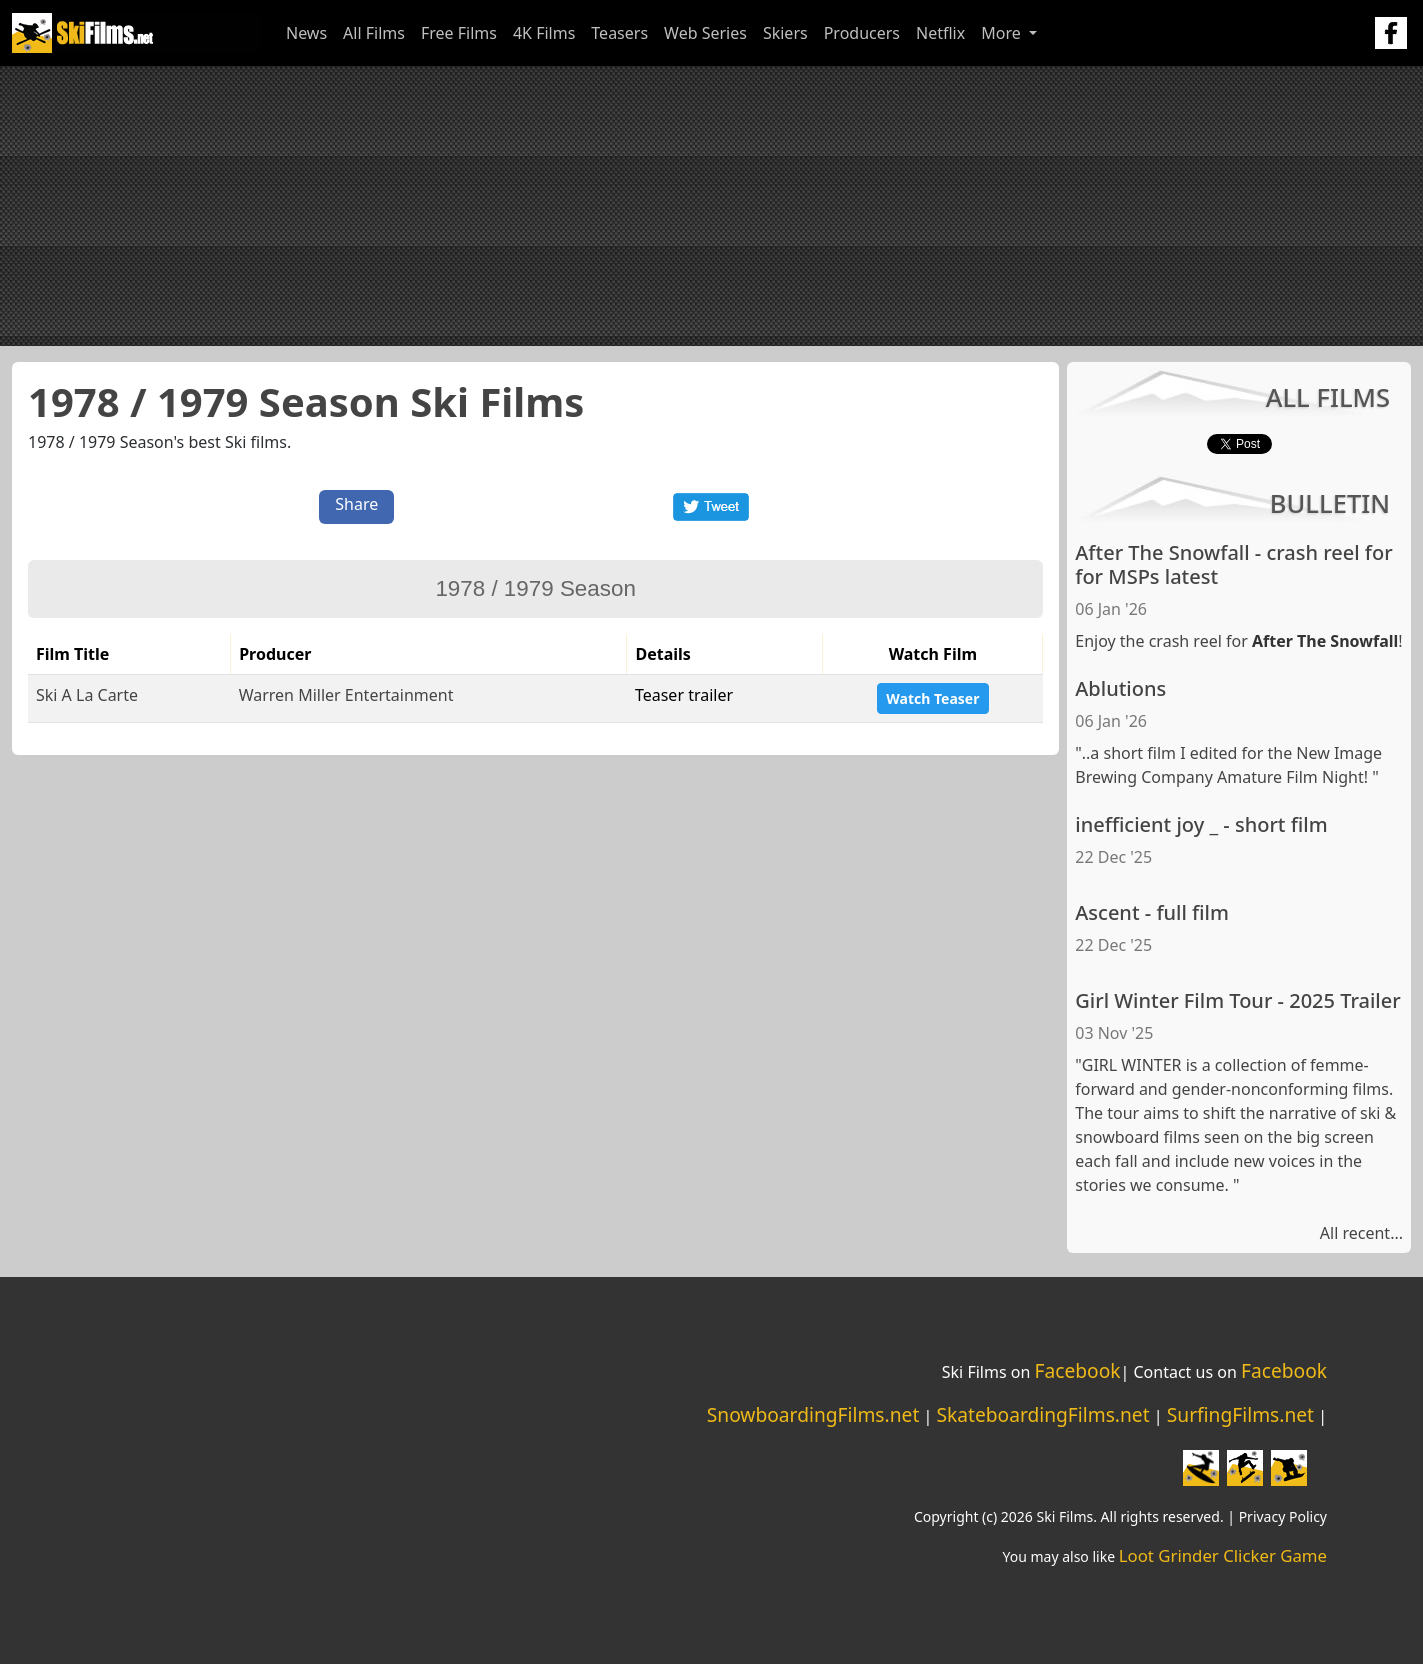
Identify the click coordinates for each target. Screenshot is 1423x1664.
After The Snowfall (1325, 641)
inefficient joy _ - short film (1201, 824)
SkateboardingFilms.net (1042, 1414)
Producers (862, 33)
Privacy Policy (1283, 1516)
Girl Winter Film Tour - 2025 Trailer (1237, 1000)
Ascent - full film (1152, 912)
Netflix (940, 33)
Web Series (705, 33)
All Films (374, 33)
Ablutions (1120, 688)
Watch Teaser (932, 698)
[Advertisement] (712, 206)
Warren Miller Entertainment (346, 695)
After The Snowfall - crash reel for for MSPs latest (1233, 564)
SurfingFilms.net (1240, 1414)
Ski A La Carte (87, 695)
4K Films (544, 33)
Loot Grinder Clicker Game (1223, 1555)
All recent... (1361, 1233)
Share (356, 504)
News (306, 33)
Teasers (619, 33)
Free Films (459, 33)
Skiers (785, 33)
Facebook (1077, 1370)
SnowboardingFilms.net (813, 1414)
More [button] (1003, 33)
